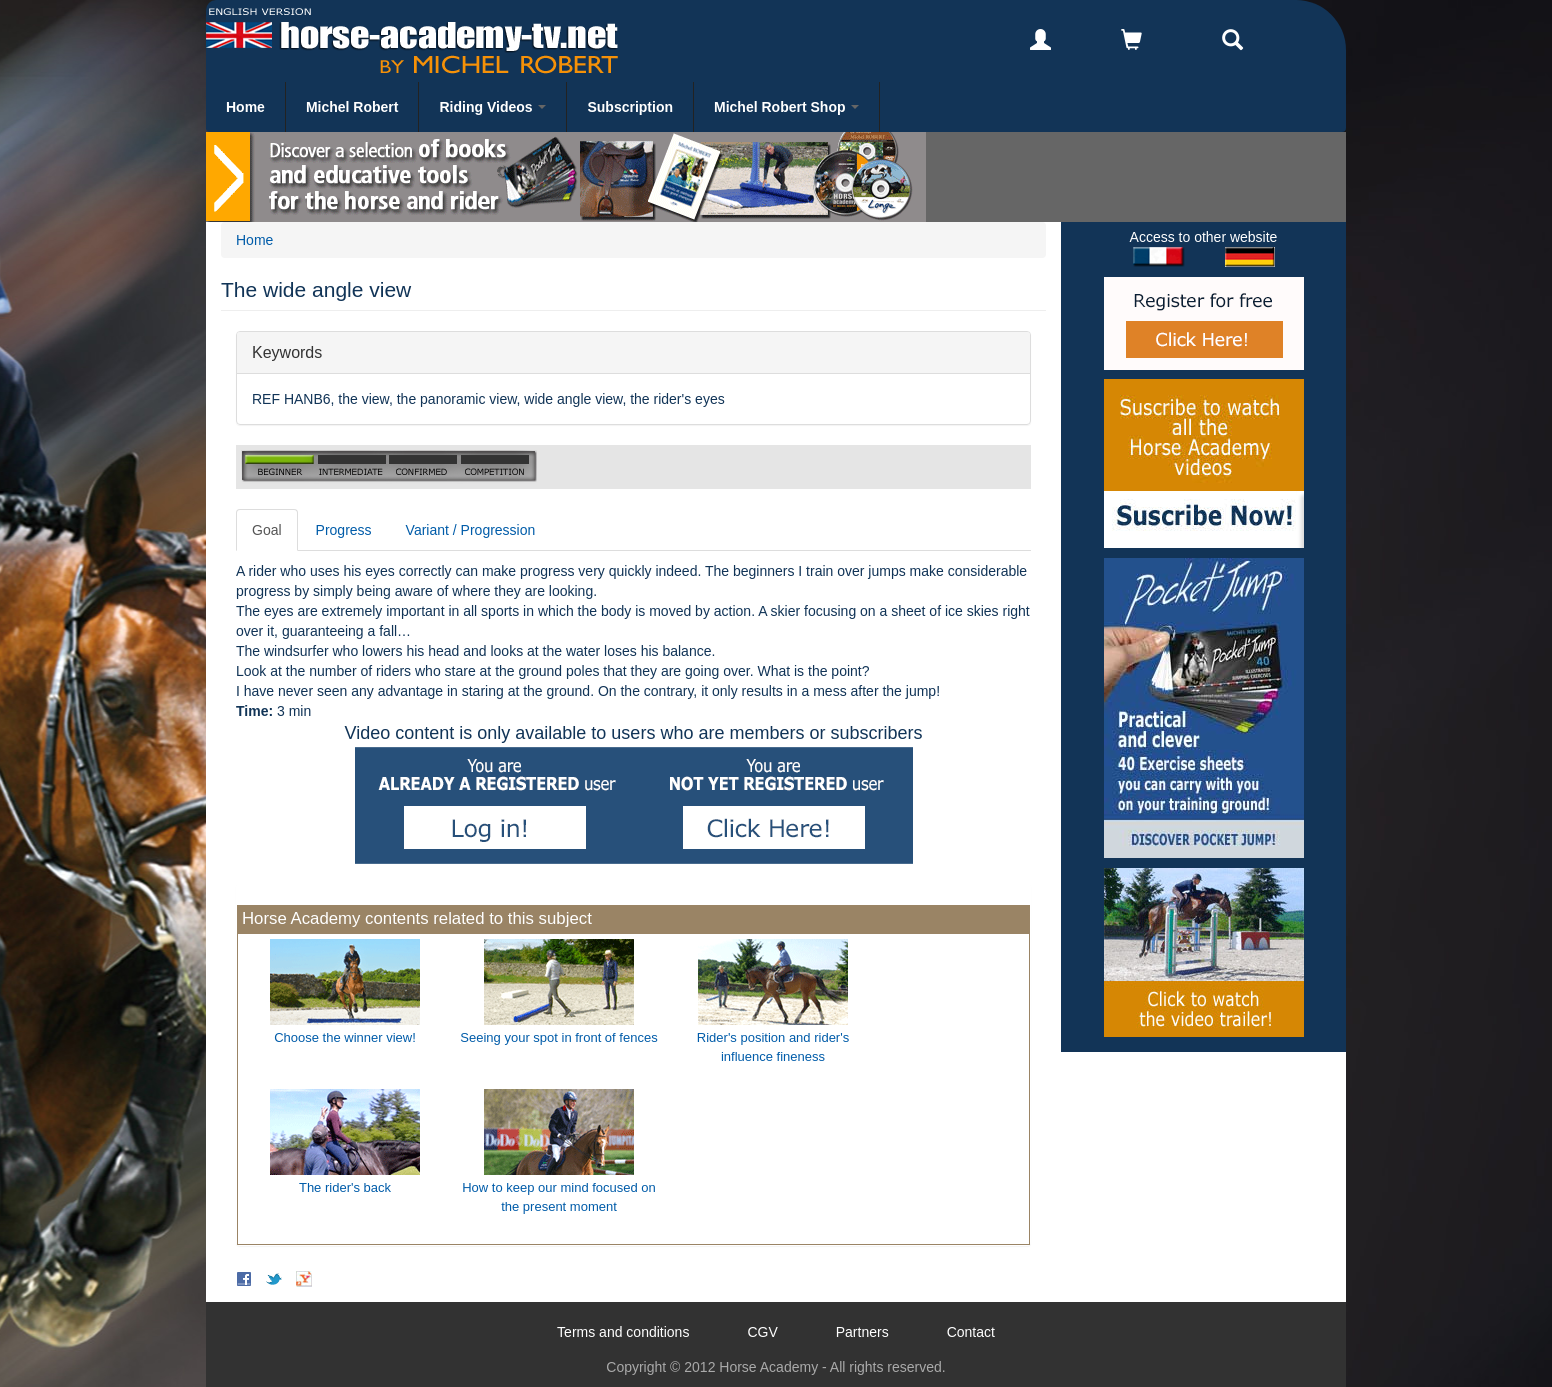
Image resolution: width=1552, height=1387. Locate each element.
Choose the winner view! (345, 1037)
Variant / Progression (471, 530)
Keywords (287, 351)
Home (245, 107)
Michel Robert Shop (786, 107)
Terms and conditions (623, 1332)
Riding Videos (492, 107)
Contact (971, 1332)
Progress (344, 530)
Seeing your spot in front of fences (558, 1037)
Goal (267, 530)
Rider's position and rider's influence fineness (773, 1047)
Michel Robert (352, 107)
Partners (862, 1332)
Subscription (630, 107)
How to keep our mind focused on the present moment (559, 1197)
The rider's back (345, 1187)
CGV (762, 1332)
